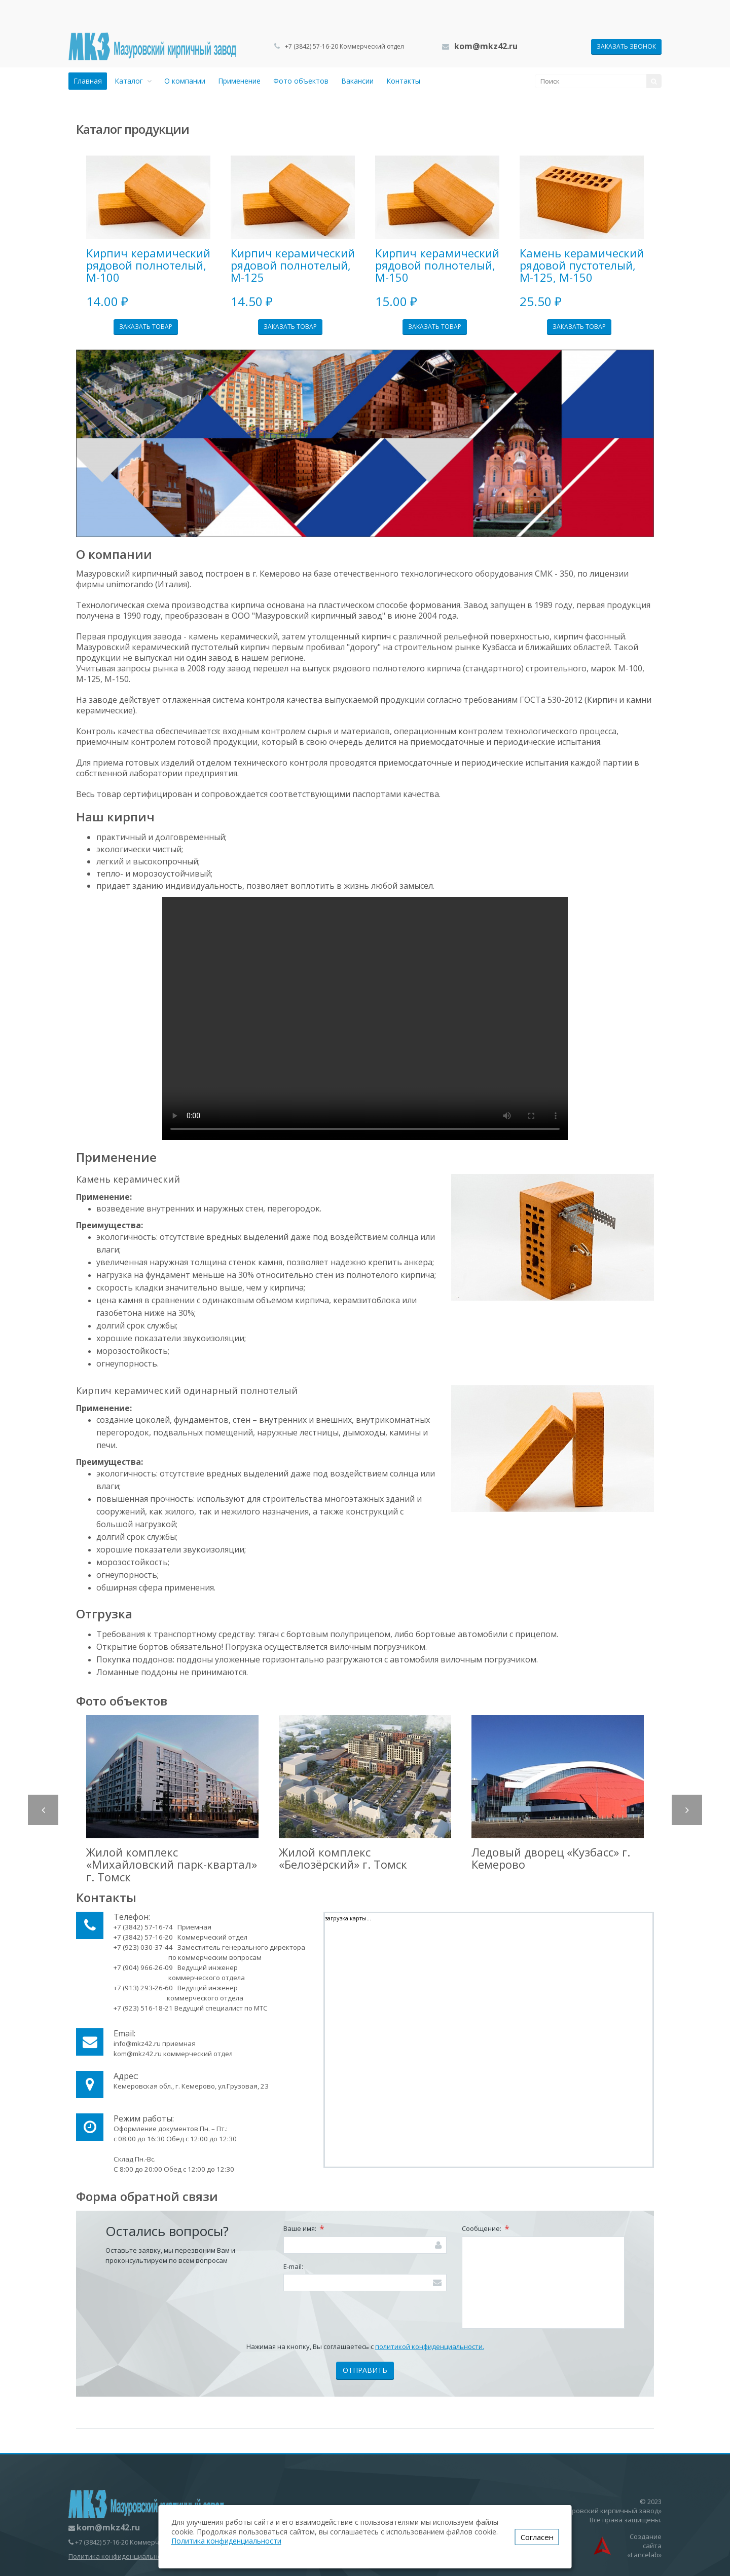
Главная (88, 81)
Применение (239, 81)
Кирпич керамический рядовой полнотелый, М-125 (293, 265)
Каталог (133, 81)
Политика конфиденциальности (120, 2556)
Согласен (537, 2537)
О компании (184, 81)
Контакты (403, 81)
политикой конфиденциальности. (429, 2346)
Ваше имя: (303, 2228)
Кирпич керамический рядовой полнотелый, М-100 (148, 265)
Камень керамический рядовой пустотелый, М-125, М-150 (582, 265)
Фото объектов (300, 81)
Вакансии (357, 81)
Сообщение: (485, 2228)
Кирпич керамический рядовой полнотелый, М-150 (437, 265)
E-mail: (293, 2266)
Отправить (365, 2370)
